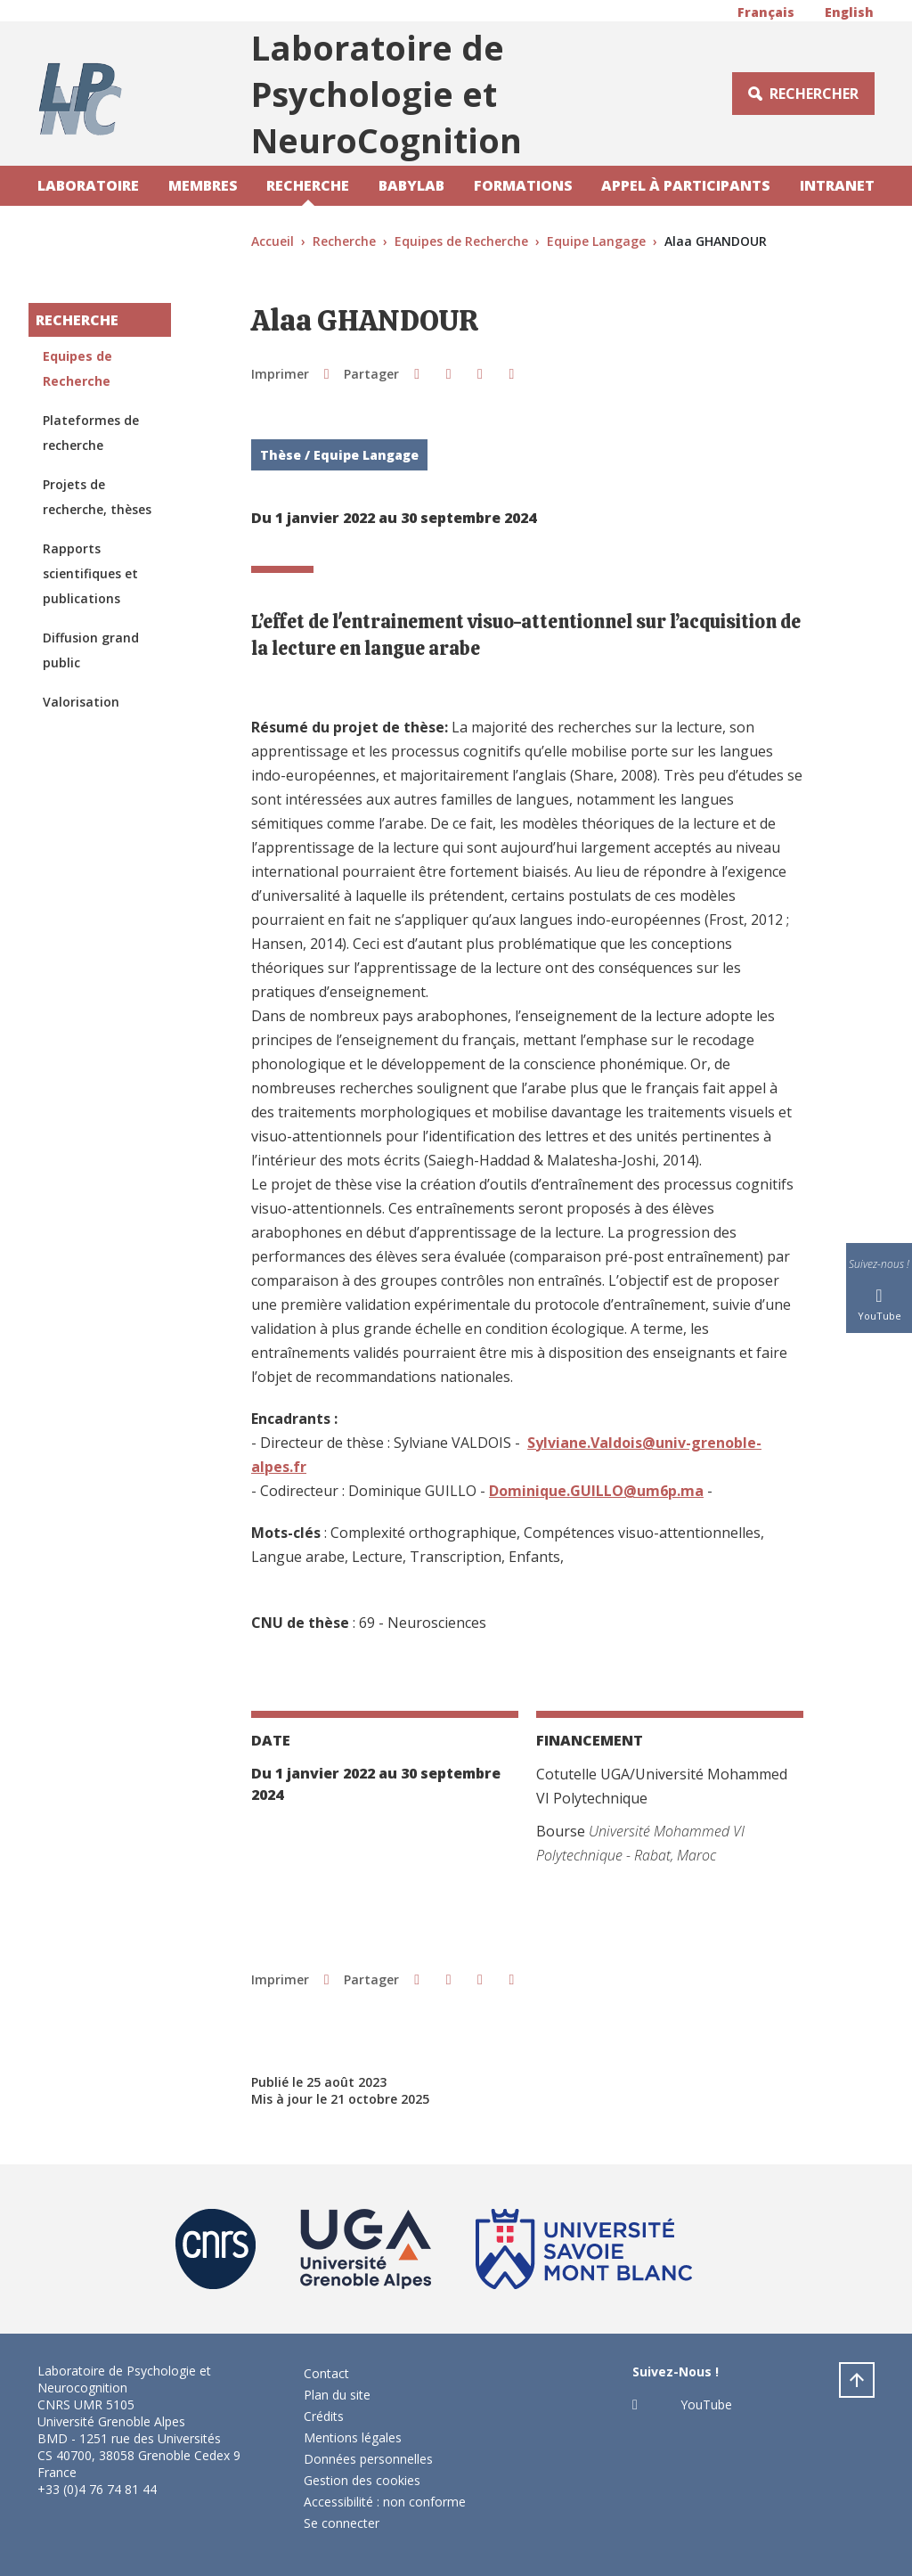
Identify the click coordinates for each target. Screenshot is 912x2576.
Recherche (307, 185)
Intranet (837, 185)
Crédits (324, 2416)
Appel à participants (685, 185)
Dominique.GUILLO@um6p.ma (596, 1491)
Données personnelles (368, 2458)
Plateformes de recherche (91, 433)
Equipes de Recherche (461, 241)
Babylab (411, 185)
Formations (523, 185)
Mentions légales (353, 2437)
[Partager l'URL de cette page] (511, 373)
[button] (416, 373)
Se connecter (341, 2523)
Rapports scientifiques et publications (90, 573)
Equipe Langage (596, 241)
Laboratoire (88, 185)
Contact (326, 2373)
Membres (203, 185)
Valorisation (81, 701)
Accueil (272, 241)
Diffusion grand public (91, 650)
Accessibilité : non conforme (385, 2501)
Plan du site (337, 2394)
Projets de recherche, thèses (97, 497)
